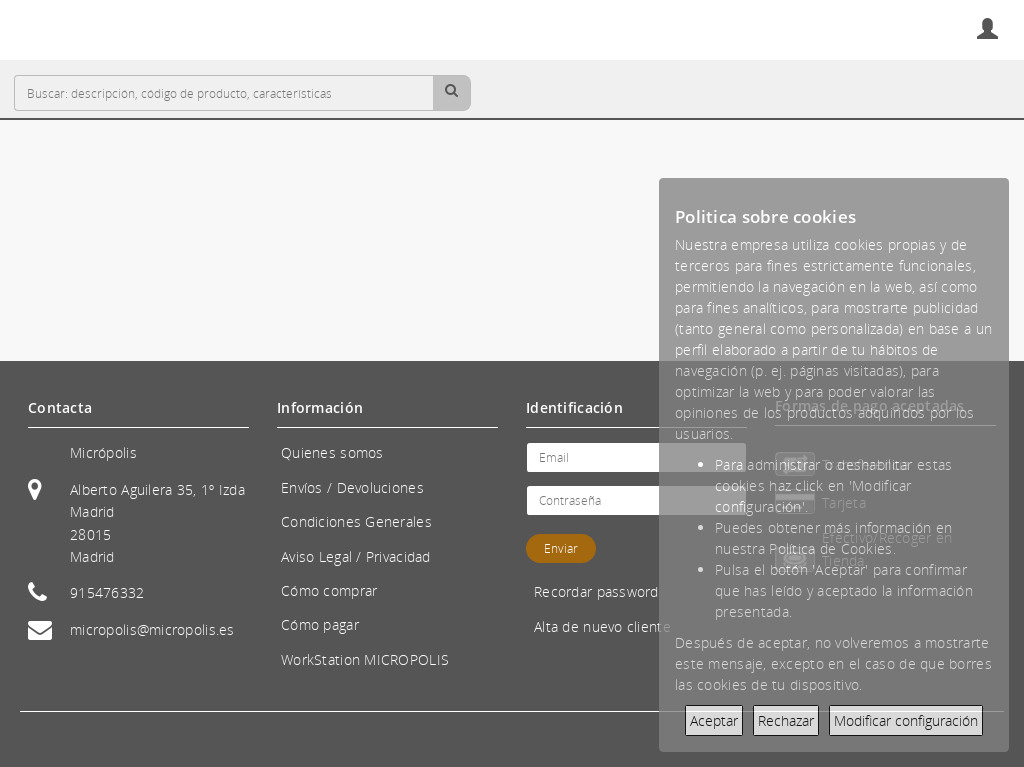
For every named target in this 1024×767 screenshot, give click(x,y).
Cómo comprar (329, 590)
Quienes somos (332, 452)
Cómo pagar (320, 624)
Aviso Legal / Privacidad (356, 556)
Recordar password (596, 591)
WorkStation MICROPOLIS (365, 659)
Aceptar (714, 720)
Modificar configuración (906, 720)
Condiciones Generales (356, 521)
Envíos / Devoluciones (352, 487)
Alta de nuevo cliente (602, 626)
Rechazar (786, 720)
